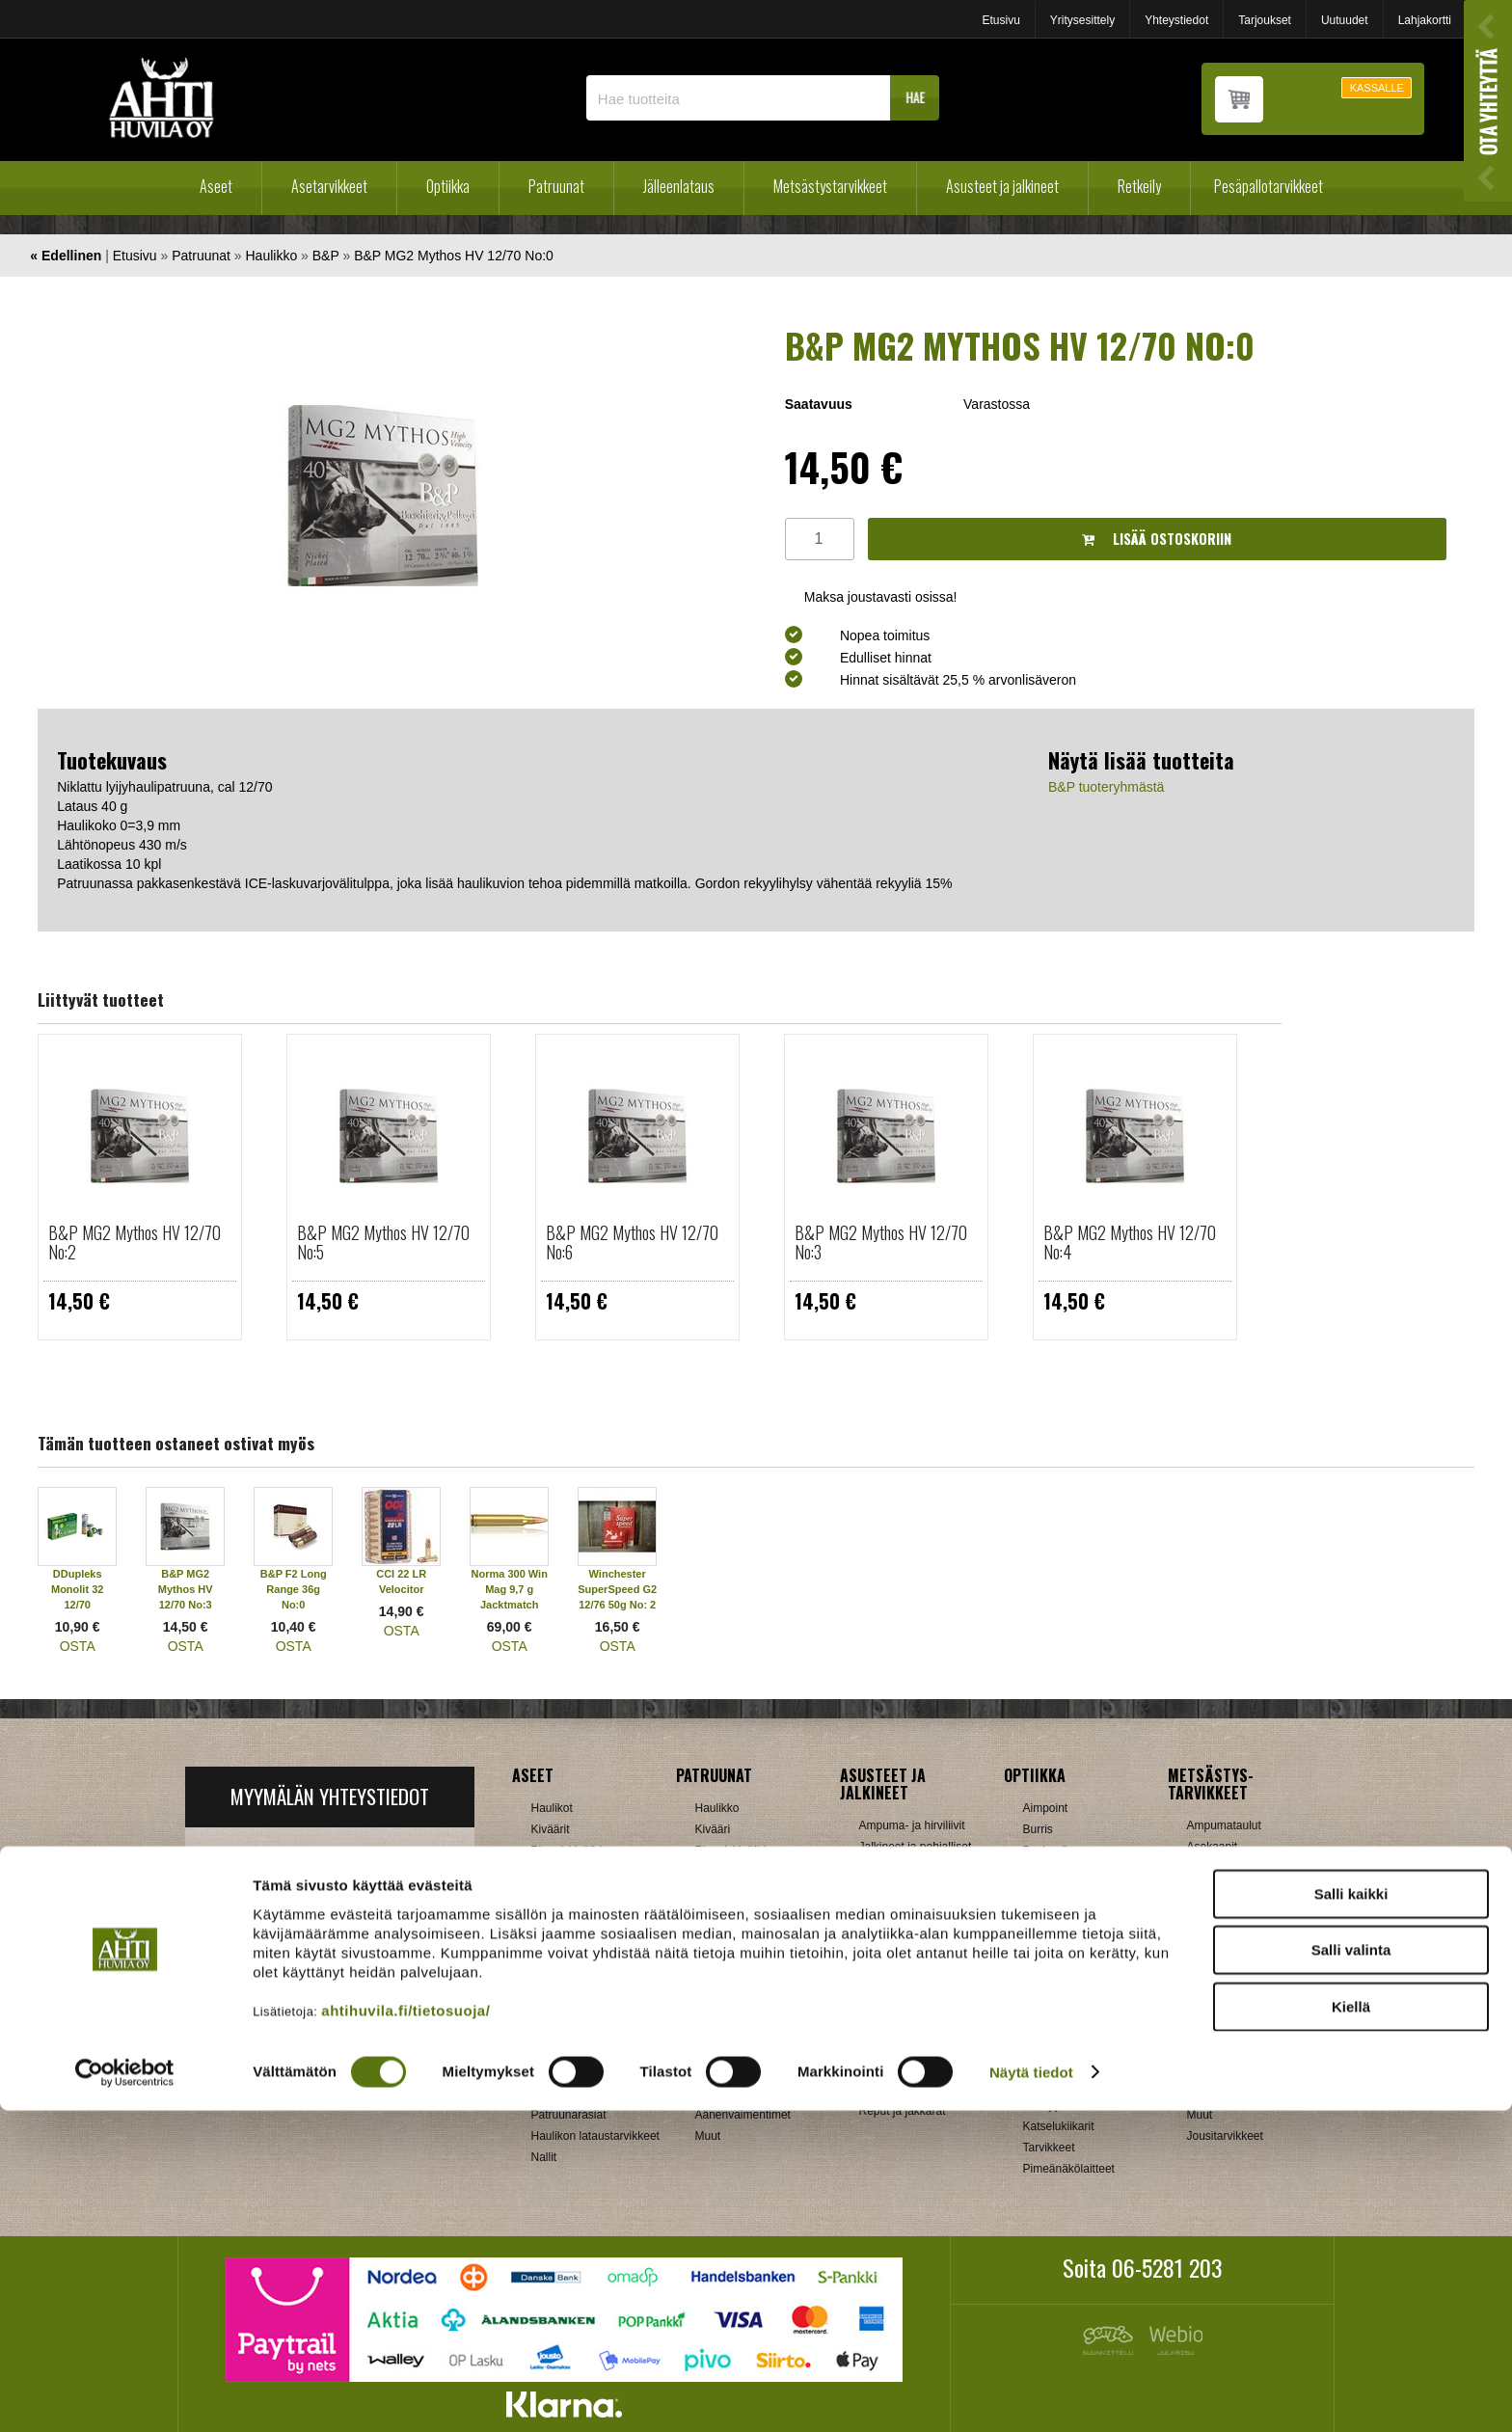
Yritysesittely (1082, 20)
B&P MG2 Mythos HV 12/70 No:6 (632, 1242)
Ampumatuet (728, 2093)
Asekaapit (1212, 1846)
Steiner (1041, 2020)
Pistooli (714, 1871)
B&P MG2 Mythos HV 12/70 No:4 (1129, 1242)
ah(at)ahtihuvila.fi (259, 1990)
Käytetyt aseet (568, 1935)
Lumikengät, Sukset (909, 2068)
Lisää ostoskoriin (1156, 538)
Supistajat (720, 2051)
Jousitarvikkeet (1225, 2136)
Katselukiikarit (1058, 2126)
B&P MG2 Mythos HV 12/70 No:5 (383, 1242)
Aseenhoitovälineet (744, 1945)
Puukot (1205, 2051)
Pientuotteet (890, 2089)
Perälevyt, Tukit (734, 2030)
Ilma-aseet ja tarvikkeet (590, 1914)
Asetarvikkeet (329, 186)
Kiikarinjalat (724, 1987)
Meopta (1042, 1978)
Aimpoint (1045, 1808)
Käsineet (881, 1868)
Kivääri (713, 1829)
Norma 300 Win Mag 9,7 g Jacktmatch (510, 1589)
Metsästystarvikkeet (830, 186)
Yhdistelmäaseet (574, 1871)
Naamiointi (1214, 2008)
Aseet (216, 186)
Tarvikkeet (885, 1974)
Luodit (547, 2093)
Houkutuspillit (1221, 1924)
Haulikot (552, 1808)
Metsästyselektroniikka (1245, 1987)
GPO (1036, 1999)
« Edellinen (65, 255)
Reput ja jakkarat (902, 2111)
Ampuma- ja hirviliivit (912, 1825)
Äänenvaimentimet (743, 2114)
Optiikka (448, 186)
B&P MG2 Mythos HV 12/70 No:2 (134, 1242)
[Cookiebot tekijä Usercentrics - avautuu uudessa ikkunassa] (124, 2394)
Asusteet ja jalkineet (1002, 186)
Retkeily (1139, 186)
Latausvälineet (568, 2072)
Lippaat (714, 2008)
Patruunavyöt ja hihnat (1244, 2030)
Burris (1038, 1829)
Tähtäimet (720, 2072)
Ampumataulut (1224, 1825)
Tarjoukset (1264, 20)
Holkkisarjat (561, 2030)
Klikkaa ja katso (371, 1990)
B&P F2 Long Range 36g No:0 (293, 1589)
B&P (325, 255)
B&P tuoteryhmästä (1106, 787)
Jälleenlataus (679, 186)
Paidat (875, 1931)
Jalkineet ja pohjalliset (915, 1846)
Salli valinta (1351, 2272)
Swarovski (1049, 2041)
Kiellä (1351, 2328)
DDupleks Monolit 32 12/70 (77, 1589)
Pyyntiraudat (1219, 2072)
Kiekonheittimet (1226, 1945)
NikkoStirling (1055, 1893)
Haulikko (272, 255)
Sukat (874, 1952)
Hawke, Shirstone (1068, 1914)
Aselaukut (1212, 1868)
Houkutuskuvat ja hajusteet (1231, 1895)
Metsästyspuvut (899, 1889)
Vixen (1037, 2062)
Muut (708, 2136)
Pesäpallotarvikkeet (1268, 186)
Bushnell (1045, 1850)
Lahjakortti (1424, 20)
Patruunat (556, 186)
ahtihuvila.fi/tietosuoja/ (405, 2332)
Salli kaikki (1351, 2215)
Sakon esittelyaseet (581, 1956)
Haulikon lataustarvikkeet (595, 2136)
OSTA (77, 1646)
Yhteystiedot (1176, 20)
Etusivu (1000, 20)
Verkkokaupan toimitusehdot (329, 2049)
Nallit (544, 2157)
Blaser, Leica (1056, 1871)
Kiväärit (550, 1829)
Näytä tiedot (1031, 2394)
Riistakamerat (1222, 2093)
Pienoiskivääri (731, 1850)
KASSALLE (1377, 88)
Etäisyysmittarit (1062, 2105)
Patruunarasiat (569, 2114)
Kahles (1041, 1935)
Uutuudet (1344, 20)
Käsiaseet (556, 1893)
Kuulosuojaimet (1226, 1966)
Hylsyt (547, 2051)
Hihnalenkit (723, 1966)
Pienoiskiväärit (568, 1850)
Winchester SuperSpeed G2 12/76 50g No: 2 (617, 1589)
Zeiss (1037, 2084)
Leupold (1044, 1956)
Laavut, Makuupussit (912, 2047)
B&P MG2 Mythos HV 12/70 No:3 (881, 1242)
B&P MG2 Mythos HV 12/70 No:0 (454, 255)
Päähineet (885, 1910)
